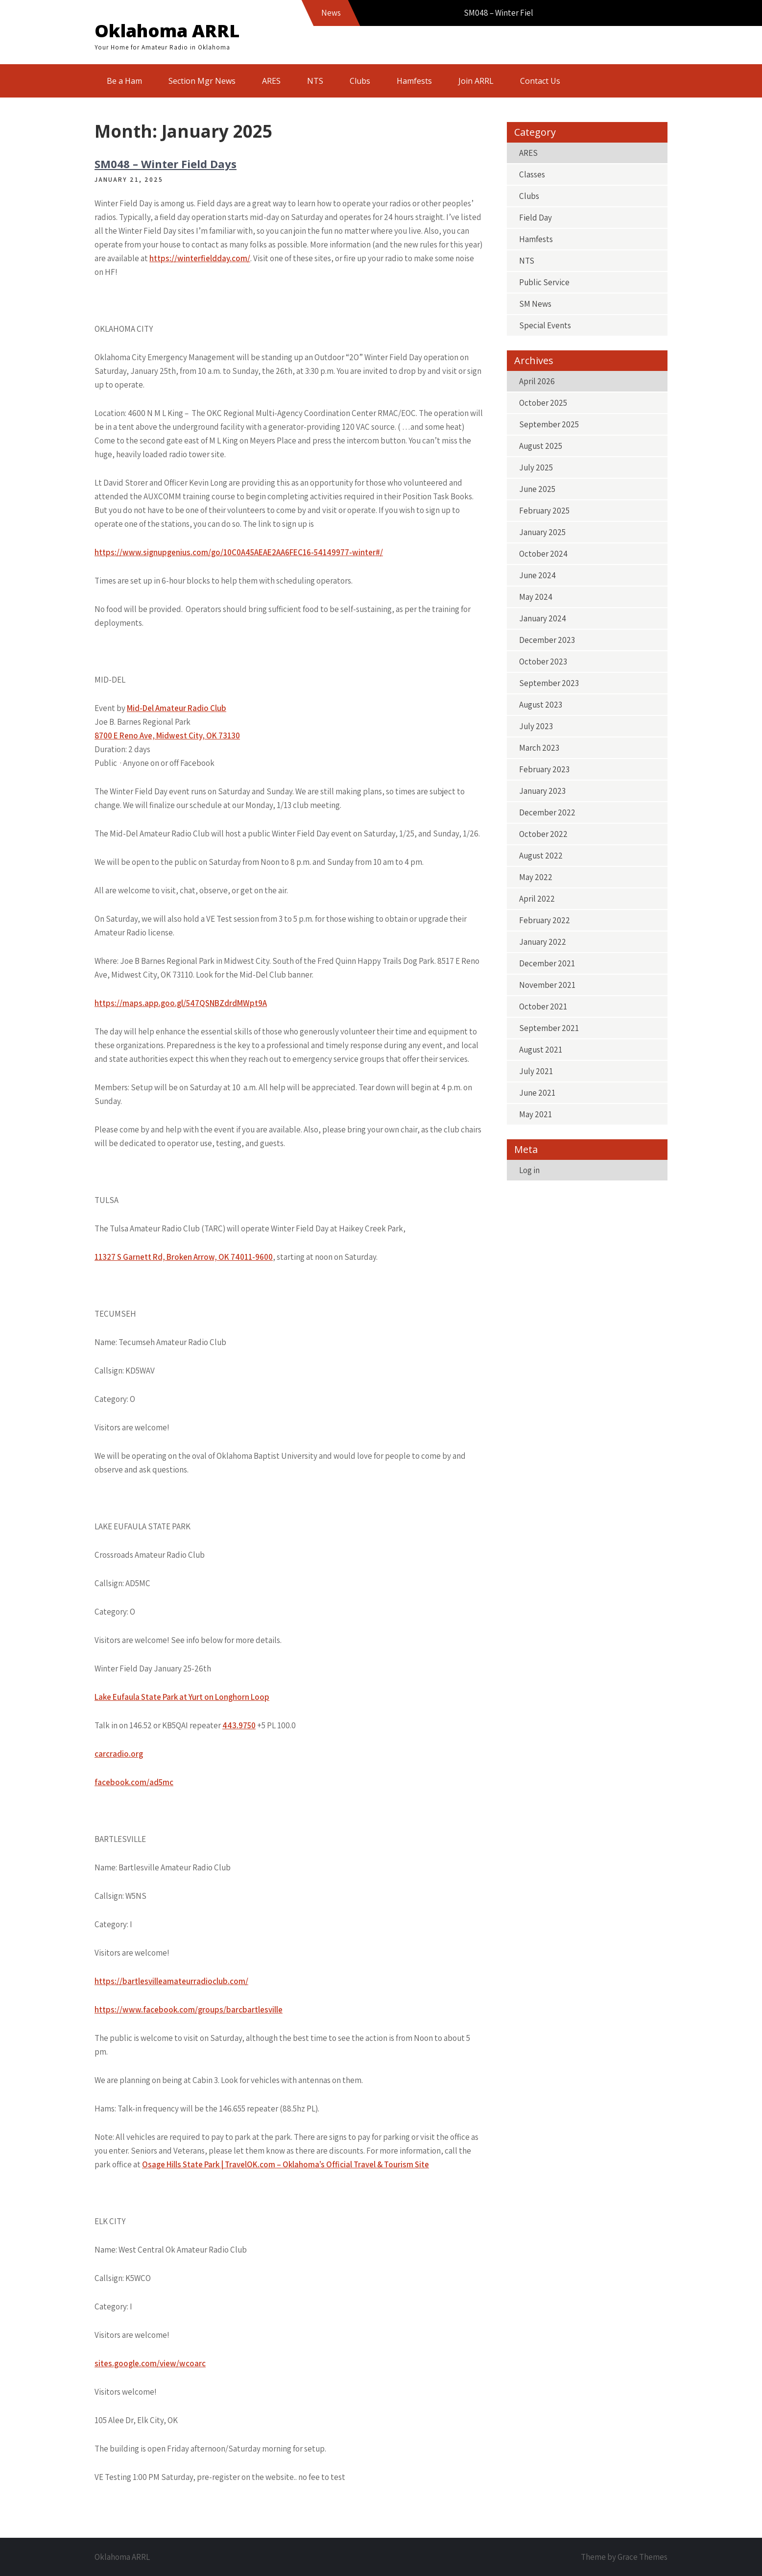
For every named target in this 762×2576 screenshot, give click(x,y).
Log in (529, 1170)
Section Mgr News (202, 80)
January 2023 (542, 790)
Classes (532, 174)
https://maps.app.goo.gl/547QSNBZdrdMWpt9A (181, 1003)
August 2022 (541, 855)
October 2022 (543, 834)
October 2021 (543, 1006)
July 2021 (536, 1071)
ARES (271, 80)
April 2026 (537, 381)
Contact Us (540, 80)
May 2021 (535, 1114)
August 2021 (540, 1049)
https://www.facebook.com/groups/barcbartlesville (189, 2009)
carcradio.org (119, 1753)
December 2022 (547, 812)
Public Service (544, 282)
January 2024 (542, 618)
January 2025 (542, 532)
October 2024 (543, 553)
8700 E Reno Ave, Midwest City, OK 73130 (167, 735)
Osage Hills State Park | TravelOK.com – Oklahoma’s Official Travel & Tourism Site (285, 2164)
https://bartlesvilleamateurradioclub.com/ (171, 1981)
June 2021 (537, 1092)
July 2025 (536, 467)
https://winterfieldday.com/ (199, 258)
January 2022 (542, 941)
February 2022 (544, 920)
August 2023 (540, 704)
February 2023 (544, 769)
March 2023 (539, 747)
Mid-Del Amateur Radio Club (176, 708)
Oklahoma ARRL (167, 31)
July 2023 (536, 726)
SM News (535, 303)
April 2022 (537, 898)
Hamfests (414, 80)
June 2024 (537, 575)
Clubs (360, 80)
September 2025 (549, 424)
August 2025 (540, 446)
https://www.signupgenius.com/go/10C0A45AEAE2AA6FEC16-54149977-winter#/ (239, 552)
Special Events (545, 325)
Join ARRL (476, 80)
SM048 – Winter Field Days (166, 163)
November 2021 (547, 985)
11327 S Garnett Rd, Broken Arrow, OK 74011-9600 (184, 1256)
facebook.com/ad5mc (134, 1782)
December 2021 (547, 963)
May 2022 (535, 877)
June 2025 (537, 489)
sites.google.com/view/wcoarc (150, 2363)
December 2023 (547, 640)
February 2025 (544, 510)
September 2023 (549, 683)
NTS (315, 80)
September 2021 (549, 1028)
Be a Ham (124, 80)
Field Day (535, 217)
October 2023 (543, 661)
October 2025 (543, 402)
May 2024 (535, 596)
